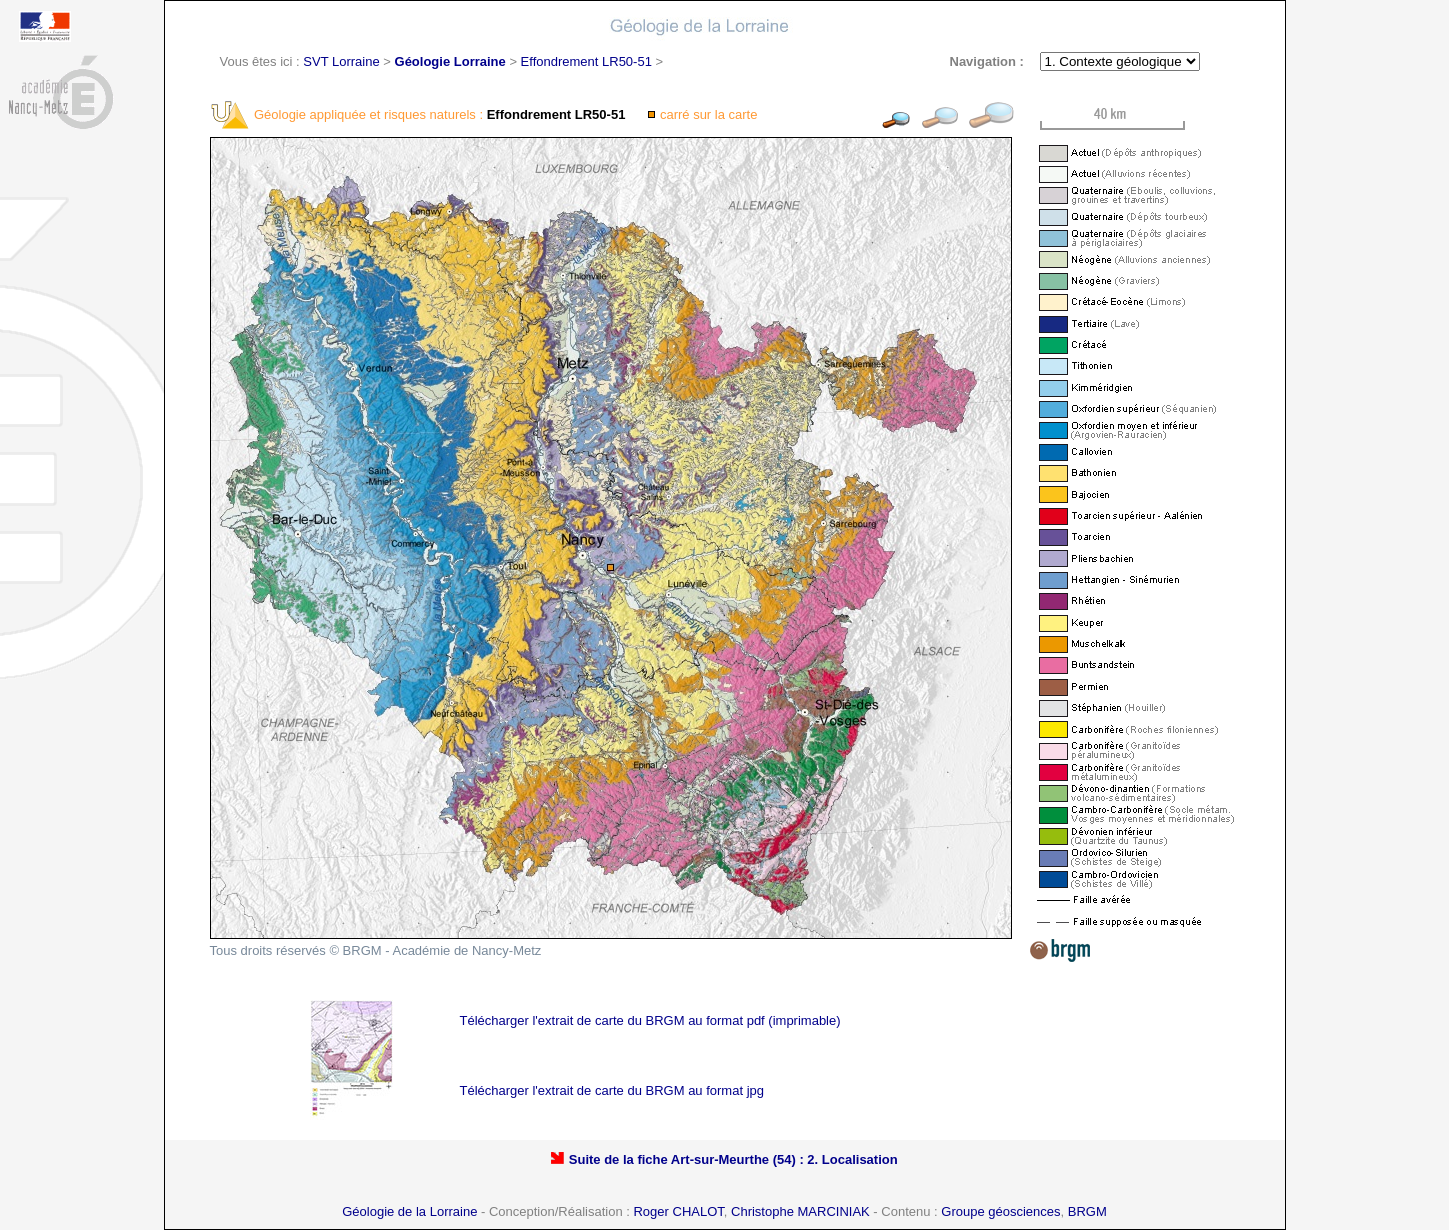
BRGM (1087, 1211)
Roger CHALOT (678, 1211)
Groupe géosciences (1000, 1211)
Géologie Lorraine (450, 61)
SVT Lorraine (341, 61)
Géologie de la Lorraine (409, 1211)
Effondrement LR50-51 (586, 61)
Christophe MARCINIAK (800, 1211)
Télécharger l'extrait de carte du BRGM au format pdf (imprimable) (650, 1020)
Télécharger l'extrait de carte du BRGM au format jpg (612, 1090)
